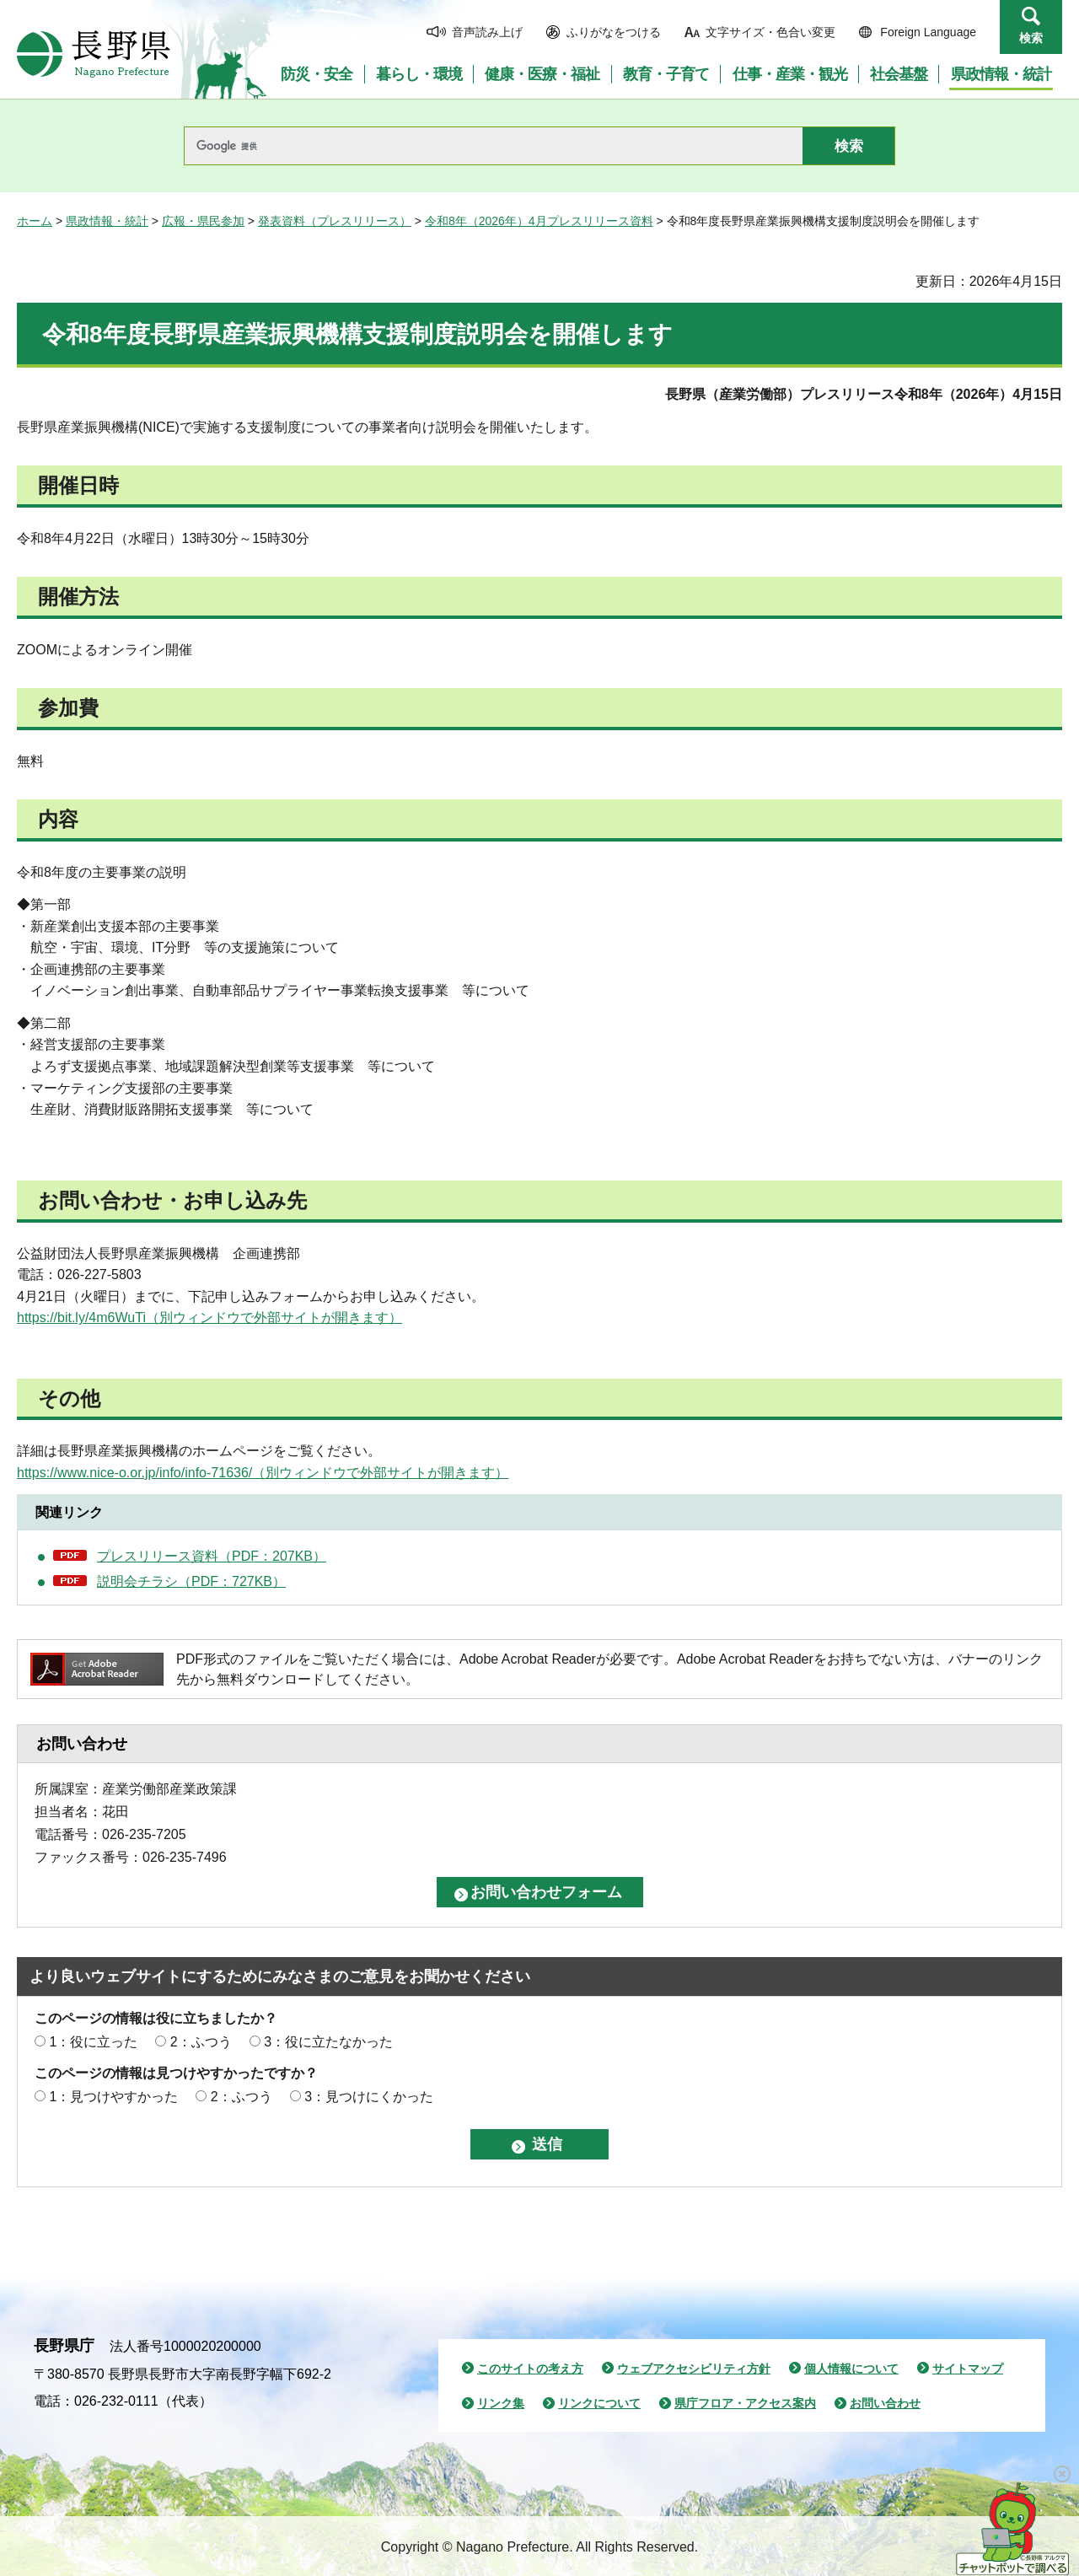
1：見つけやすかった (113, 2096)
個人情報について (851, 2368)
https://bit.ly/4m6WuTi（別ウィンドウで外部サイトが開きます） (209, 1317)
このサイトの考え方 (530, 2368)
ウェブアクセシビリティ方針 (693, 2368)
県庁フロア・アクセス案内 (745, 2403)
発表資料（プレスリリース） (334, 221)
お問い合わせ (885, 2403)
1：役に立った (93, 2042)
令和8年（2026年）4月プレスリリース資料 (539, 221)
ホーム (34, 221)
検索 (1031, 38)
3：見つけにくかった (368, 2096)
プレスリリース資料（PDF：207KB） (211, 1556)
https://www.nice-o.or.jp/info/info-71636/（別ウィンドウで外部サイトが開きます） (262, 1472)
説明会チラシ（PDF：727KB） (191, 1581)
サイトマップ (967, 2368)
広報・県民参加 (203, 221)
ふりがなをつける (613, 32)
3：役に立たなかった (328, 2042)
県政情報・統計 (107, 221)
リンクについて (599, 2403)
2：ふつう (201, 2042)
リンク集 (500, 2403)
